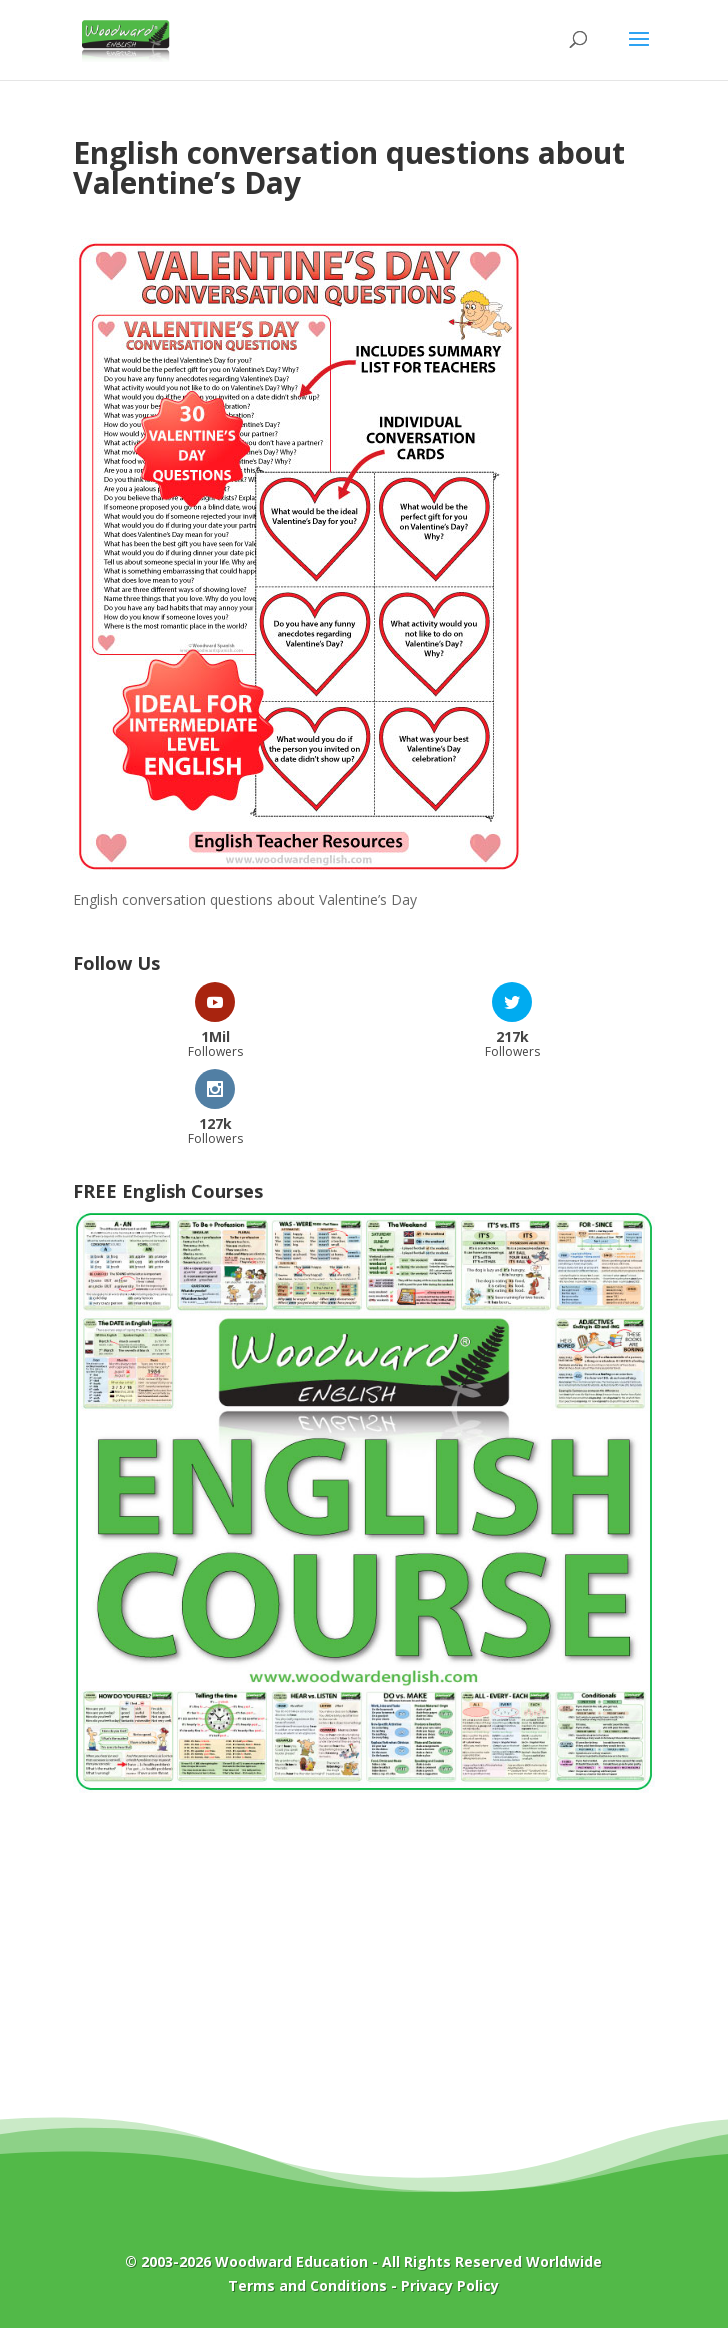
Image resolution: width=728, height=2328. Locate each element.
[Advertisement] (364, 1969)
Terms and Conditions (307, 2285)
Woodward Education (291, 2261)
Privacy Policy (450, 2285)
